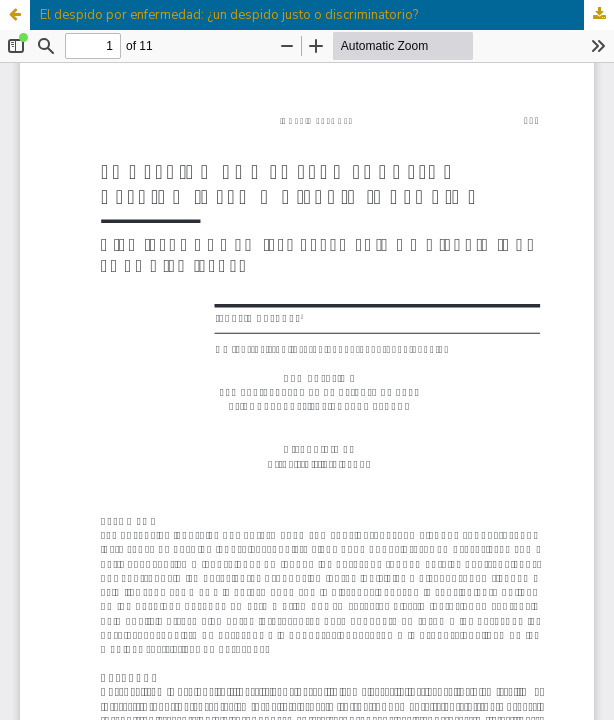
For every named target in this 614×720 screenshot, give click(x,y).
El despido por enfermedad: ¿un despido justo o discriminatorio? (229, 15)
